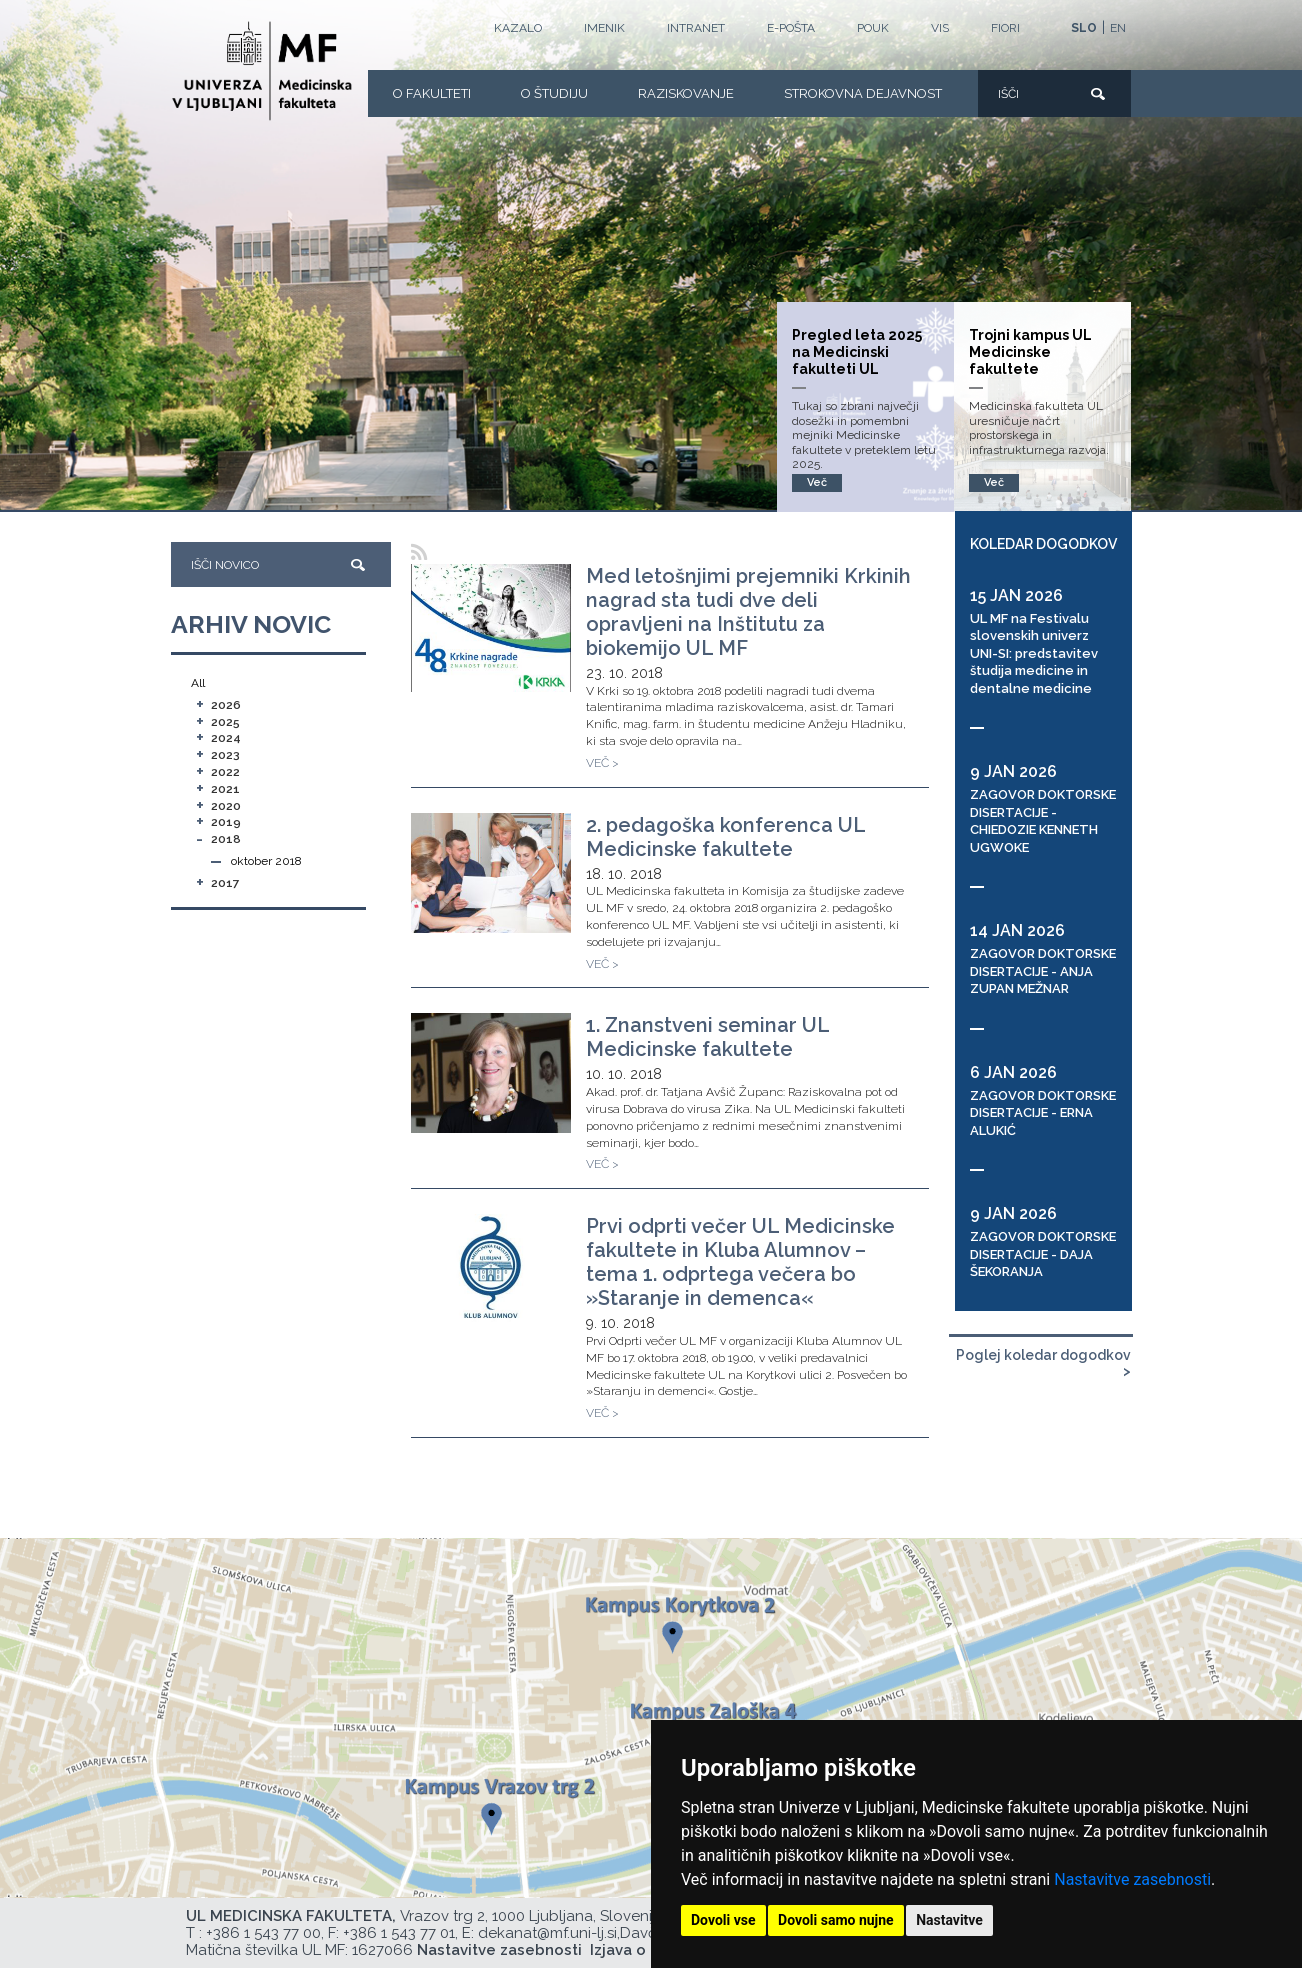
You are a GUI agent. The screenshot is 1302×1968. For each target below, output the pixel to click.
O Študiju (554, 93)
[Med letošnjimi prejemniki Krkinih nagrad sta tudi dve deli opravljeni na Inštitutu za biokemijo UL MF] (491, 628)
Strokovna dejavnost (863, 93)
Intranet (696, 28)
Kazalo (518, 28)
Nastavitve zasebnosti (1132, 1879)
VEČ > (602, 763)
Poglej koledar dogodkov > (1043, 1363)
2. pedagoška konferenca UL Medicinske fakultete (725, 837)
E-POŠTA (791, 28)
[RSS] (419, 552)
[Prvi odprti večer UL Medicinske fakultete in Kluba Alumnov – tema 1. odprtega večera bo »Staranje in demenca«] (491, 1269)
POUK (873, 28)
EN (1118, 28)
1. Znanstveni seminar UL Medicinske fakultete (707, 1037)
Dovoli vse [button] (723, 1920)
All (198, 683)
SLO (1084, 28)
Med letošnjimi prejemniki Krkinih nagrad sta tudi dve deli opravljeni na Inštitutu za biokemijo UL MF (748, 612)
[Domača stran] (262, 71)
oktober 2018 (266, 861)
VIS (940, 28)
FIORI (1005, 28)
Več (994, 482)
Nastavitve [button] (949, 1920)
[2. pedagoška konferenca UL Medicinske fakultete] (491, 873)
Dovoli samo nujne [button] (836, 1920)
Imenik (604, 28)
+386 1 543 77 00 (263, 1933)
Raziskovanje (686, 93)
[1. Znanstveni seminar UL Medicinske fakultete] (491, 1073)
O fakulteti (432, 93)
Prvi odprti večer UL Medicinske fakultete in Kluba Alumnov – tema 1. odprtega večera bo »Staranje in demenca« (740, 1262)
